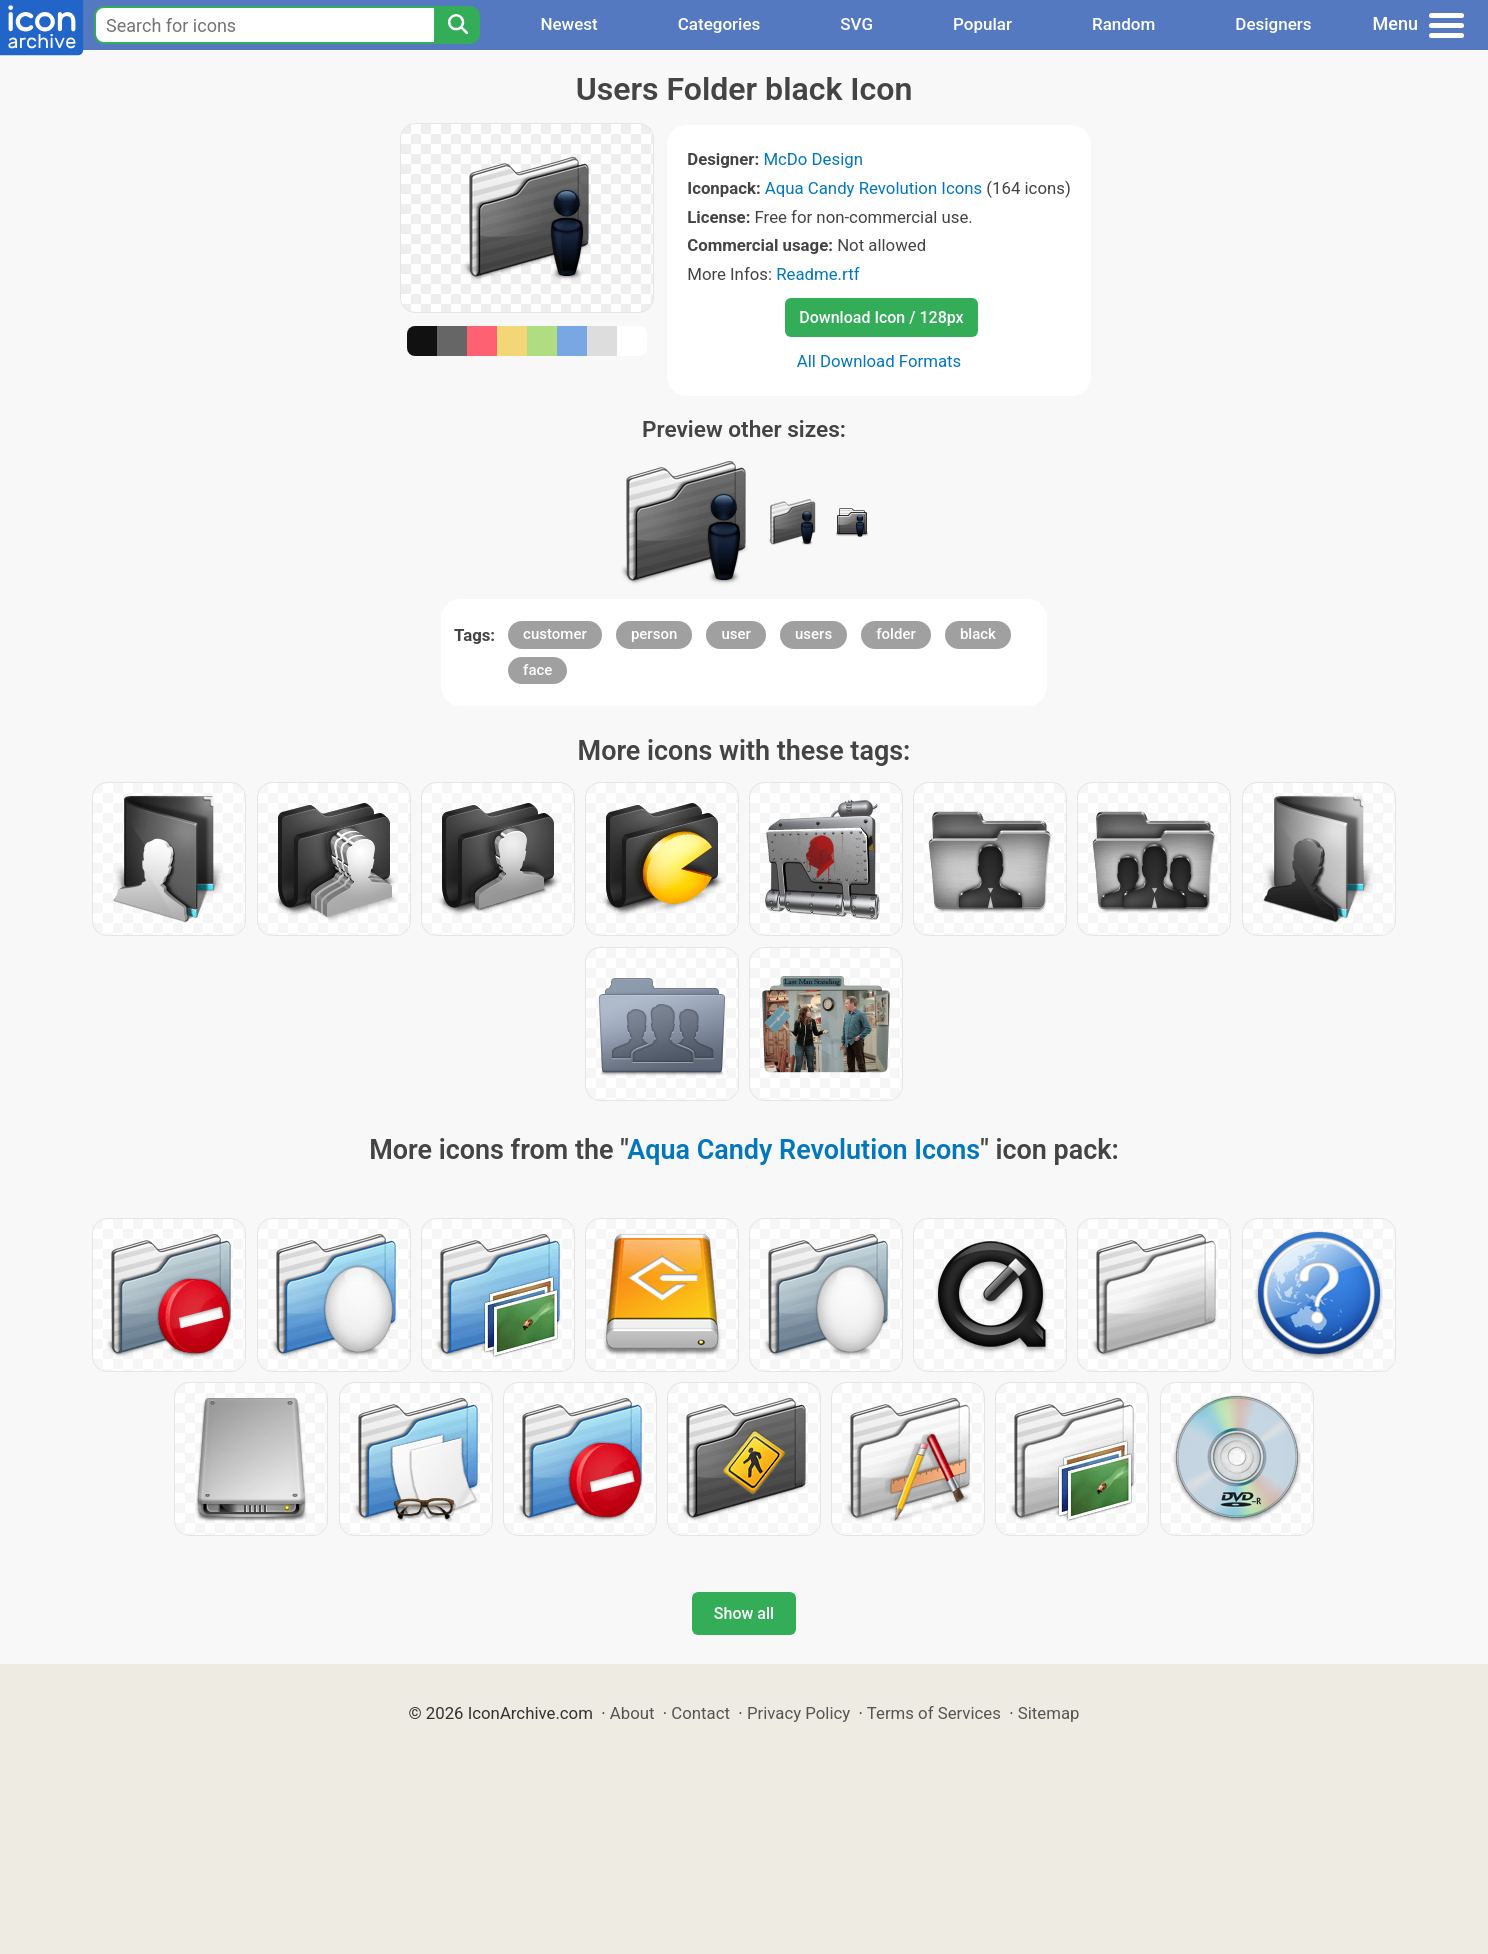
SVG (856, 24)
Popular (982, 24)
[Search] (457, 25)
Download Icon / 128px (881, 317)
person (654, 634)
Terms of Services (934, 1713)
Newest (568, 24)
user (735, 634)
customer (555, 634)
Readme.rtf (817, 274)
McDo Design (813, 159)
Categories (719, 24)
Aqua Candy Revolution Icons (873, 188)
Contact (700, 1713)
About (632, 1713)
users (813, 634)
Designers (1273, 24)
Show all (744, 1613)
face (537, 670)
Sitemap (1049, 1713)
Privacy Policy (798, 1713)
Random (1123, 24)
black (978, 634)
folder (895, 634)
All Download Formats (879, 361)
